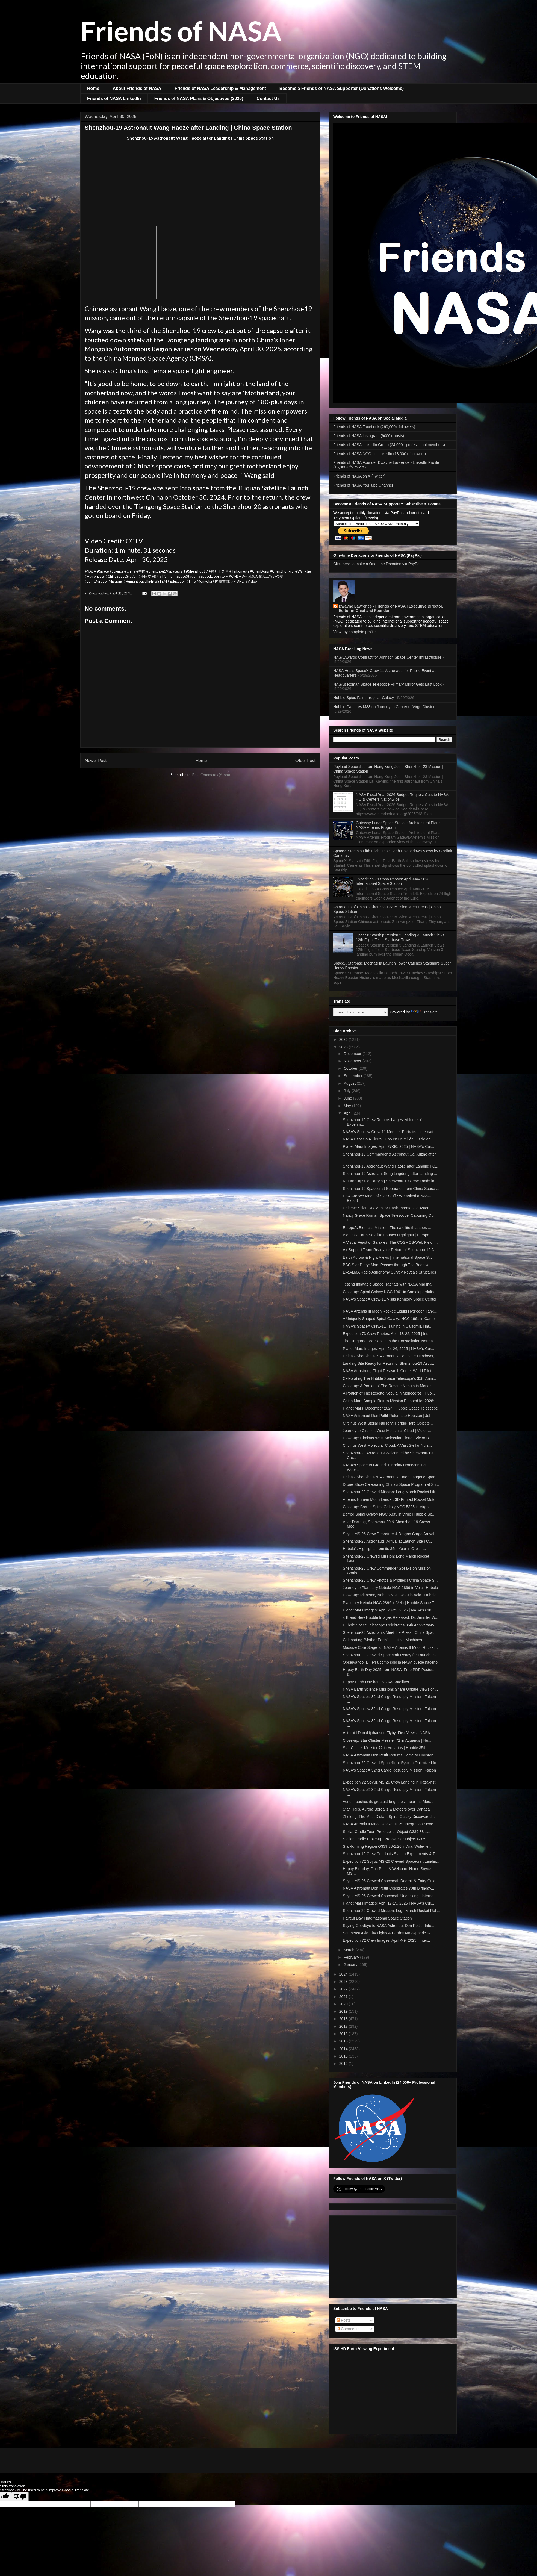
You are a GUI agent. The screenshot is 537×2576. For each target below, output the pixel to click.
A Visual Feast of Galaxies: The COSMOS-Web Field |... (390, 1242)
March (349, 1950)
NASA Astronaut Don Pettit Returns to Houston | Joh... (389, 1415)
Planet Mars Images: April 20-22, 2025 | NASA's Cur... (388, 1610)
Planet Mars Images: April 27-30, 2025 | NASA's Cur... (388, 1146)
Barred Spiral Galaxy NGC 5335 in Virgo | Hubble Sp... (389, 1514)
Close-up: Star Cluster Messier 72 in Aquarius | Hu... (387, 1740)
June (348, 1098)
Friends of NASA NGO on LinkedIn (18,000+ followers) (379, 454)
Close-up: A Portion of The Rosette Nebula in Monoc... (389, 1386)
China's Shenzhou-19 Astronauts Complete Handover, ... (391, 1356)
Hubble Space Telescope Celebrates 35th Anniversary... (390, 1625)
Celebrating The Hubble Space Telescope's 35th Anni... (389, 1378)
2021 (344, 1996)
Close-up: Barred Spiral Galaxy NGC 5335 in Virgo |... (388, 1507)
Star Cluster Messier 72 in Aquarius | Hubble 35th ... (387, 1748)
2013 (344, 2056)
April (348, 1113)
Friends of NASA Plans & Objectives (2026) (198, 98)
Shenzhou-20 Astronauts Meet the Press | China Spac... (390, 1632)
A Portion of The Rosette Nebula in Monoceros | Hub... (389, 1393)
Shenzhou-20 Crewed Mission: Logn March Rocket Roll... (391, 1910)
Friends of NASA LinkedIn (114, 98)
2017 (344, 2026)
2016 (344, 2034)
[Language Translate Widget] (360, 1012)
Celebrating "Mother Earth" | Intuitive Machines (382, 1640)
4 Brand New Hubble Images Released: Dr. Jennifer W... (390, 1617)
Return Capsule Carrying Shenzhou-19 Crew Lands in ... (390, 1181)
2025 (344, 1047)
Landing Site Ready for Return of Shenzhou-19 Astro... (389, 1363)
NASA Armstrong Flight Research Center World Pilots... (389, 1371)
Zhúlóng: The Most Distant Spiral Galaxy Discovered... (389, 1816)
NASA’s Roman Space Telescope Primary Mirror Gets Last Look (387, 684)
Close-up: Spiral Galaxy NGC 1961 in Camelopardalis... (390, 1292)
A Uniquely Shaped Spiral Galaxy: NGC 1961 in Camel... (391, 1318)
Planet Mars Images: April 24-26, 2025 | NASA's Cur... (388, 1348)
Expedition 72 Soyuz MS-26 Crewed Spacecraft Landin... (391, 1861)
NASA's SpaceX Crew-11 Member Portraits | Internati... (389, 1132)
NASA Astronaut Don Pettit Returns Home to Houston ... (390, 1755)
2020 (344, 2004)
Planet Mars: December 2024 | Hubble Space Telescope (390, 1408)
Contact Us (267, 98)
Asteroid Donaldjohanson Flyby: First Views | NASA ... (388, 1733)
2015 (344, 2041)
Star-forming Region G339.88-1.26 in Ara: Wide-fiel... (387, 1846)
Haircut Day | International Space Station (377, 1918)
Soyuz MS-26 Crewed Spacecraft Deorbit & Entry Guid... (391, 1881)
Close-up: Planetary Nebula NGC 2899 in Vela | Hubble (389, 1595)
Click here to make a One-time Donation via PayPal (376, 564)
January (351, 1964)
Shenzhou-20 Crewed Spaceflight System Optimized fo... (391, 1763)
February (352, 1957)
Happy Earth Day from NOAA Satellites (376, 1682)
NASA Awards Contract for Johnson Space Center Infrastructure (387, 657)
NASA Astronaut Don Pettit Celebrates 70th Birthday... (388, 1888)
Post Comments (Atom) (211, 775)
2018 (344, 2019)
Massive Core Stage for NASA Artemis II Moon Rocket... (390, 1647)
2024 (344, 1974)
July (348, 1091)
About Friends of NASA (137, 88)
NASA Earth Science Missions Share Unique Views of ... (390, 1689)
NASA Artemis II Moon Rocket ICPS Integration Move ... (390, 1824)
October (351, 1068)
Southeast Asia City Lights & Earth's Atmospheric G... (388, 1933)
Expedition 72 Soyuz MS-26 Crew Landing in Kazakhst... (391, 1782)
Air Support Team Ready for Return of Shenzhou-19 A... (390, 1250)
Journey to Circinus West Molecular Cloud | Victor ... (387, 1430)
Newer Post (96, 760)
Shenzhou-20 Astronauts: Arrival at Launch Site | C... (387, 1541)
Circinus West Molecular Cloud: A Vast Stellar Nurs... (387, 1445)
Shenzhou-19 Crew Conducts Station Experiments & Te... (391, 1854)
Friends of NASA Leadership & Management (220, 88)
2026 (344, 1039)
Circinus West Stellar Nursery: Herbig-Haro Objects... (388, 1423)
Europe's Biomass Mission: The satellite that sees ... (387, 1227)
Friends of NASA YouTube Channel (363, 485)
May (348, 1106)
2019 (344, 2011)
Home (93, 88)
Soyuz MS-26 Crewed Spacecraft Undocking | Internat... (390, 1896)
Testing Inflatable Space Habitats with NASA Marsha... (389, 1284)
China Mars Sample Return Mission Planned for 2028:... (390, 1401)
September (353, 1076)
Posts (343, 2320)
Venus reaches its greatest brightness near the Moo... (388, 1801)
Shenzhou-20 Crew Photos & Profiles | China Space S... (390, 1580)
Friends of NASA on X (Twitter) (359, 476)
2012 (344, 2063)
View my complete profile (354, 632)
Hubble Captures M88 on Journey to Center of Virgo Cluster (384, 707)
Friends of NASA (181, 30)
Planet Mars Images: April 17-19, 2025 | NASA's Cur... (388, 1903)
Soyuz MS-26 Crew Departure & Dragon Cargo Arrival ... (390, 1534)
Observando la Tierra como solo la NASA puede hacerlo (390, 1662)
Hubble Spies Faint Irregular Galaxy (363, 697)
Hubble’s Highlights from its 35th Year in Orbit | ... (384, 1548)
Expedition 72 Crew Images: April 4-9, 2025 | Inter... (386, 1940)
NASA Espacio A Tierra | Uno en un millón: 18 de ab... (388, 1139)
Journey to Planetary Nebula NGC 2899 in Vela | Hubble (390, 1587)
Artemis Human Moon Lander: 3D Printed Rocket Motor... (391, 1499)
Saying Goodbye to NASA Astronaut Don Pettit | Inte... (388, 1925)
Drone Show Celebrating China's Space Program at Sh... (391, 1484)
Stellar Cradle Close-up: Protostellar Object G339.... (386, 1839)
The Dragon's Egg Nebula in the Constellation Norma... (389, 1341)
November (353, 1061)
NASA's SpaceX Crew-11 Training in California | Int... (387, 1326)
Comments (348, 2329)
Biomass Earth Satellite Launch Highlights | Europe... (387, 1235)
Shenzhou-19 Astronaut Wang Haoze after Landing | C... (390, 1166)
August (350, 1083)
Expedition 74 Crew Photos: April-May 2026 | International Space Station (394, 881)
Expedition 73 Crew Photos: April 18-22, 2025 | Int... (386, 1333)
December (353, 1053)
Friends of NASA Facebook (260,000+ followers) (374, 427)
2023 (344, 1981)
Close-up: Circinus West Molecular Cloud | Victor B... (387, 1438)
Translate (424, 1012)
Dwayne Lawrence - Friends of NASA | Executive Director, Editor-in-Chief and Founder (391, 608)
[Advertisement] (200, 183)
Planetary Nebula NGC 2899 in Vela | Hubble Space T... (390, 1603)
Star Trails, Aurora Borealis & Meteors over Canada (386, 1809)
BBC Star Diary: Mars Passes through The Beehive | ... (389, 1265)
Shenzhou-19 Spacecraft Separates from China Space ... (391, 1188)
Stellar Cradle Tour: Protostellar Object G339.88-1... (386, 1831)
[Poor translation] (20, 2496)
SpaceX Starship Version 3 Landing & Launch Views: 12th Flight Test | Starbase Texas (400, 937)
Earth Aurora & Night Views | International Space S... (387, 1257)
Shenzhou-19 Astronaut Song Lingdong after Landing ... (390, 1173)
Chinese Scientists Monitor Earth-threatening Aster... (387, 1208)
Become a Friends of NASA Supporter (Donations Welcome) (341, 88)
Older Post (305, 760)
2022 (344, 1989)
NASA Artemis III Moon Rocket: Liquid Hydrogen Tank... (390, 1311)
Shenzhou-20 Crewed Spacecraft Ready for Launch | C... (391, 1655)
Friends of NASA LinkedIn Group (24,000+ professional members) (389, 445)
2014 (344, 2049)
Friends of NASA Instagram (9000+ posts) (368, 436)
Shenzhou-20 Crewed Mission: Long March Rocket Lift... (390, 1492)
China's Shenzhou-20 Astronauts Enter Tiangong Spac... (390, 1477)
